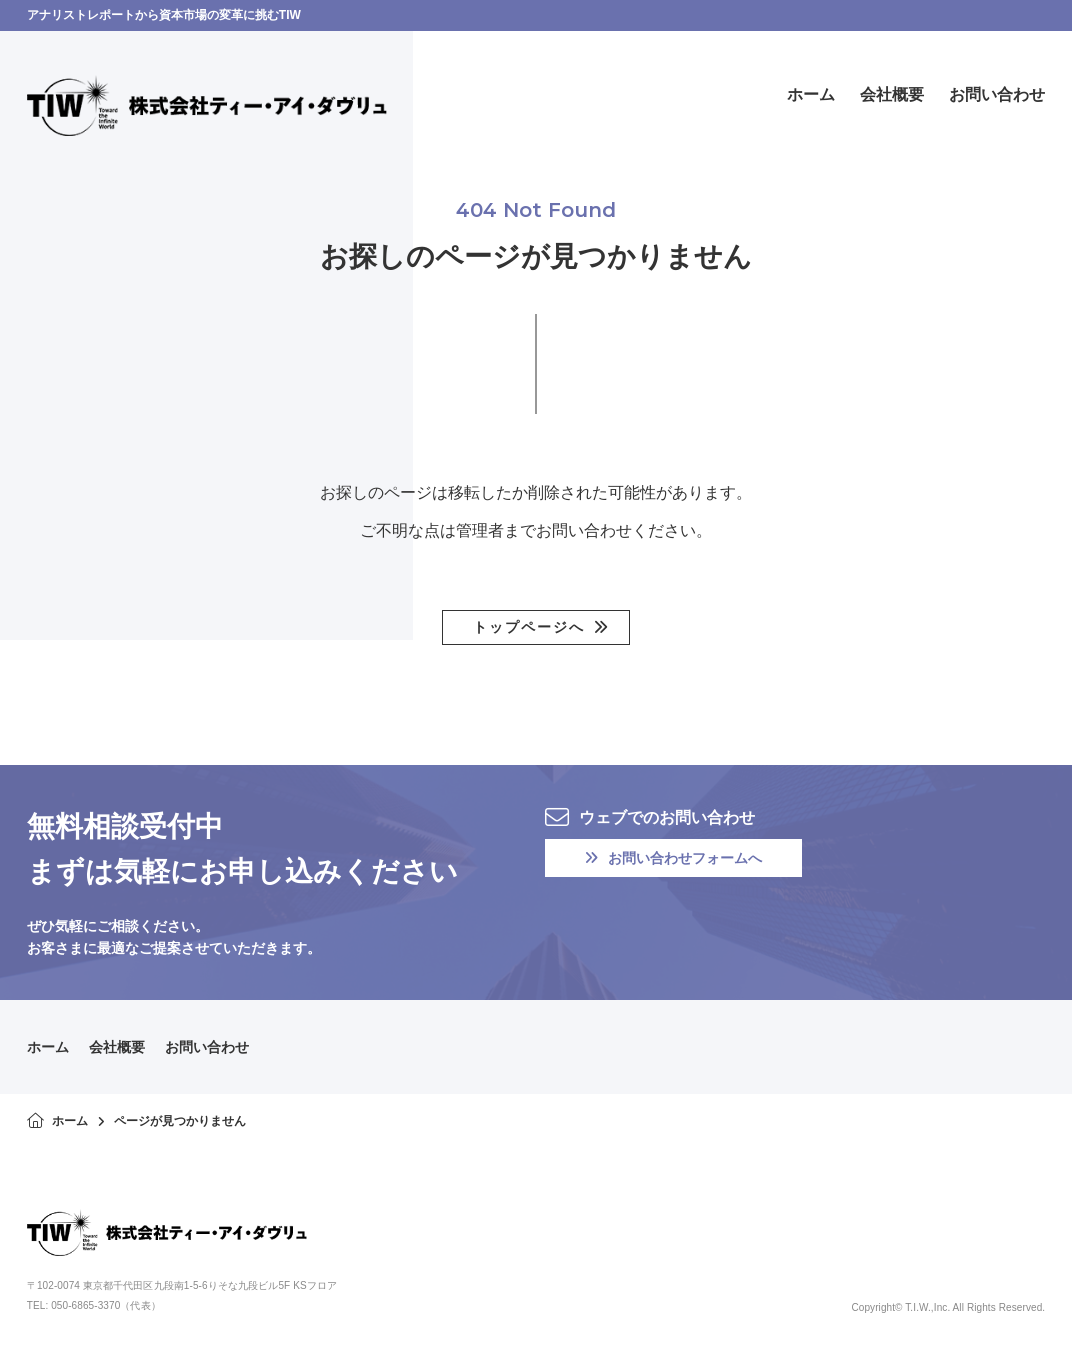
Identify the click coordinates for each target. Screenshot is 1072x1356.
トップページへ (529, 627)
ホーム (48, 1047)
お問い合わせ (207, 1047)
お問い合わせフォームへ (673, 858)
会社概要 (117, 1047)
